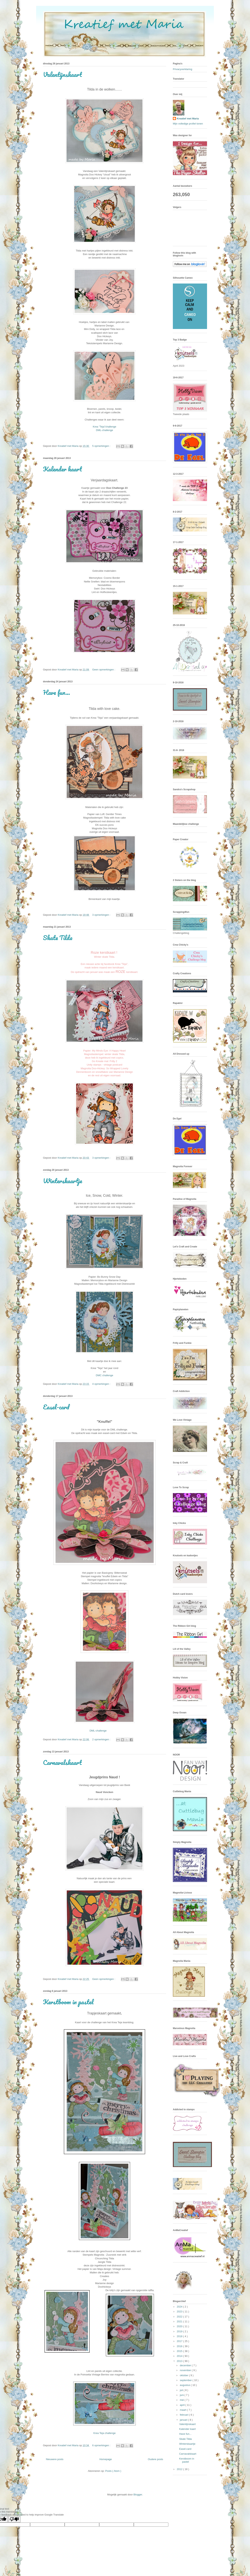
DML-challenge (104, 430)
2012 (180, 2469)
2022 (180, 2316)
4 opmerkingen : (101, 1383)
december (186, 2365)
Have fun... (56, 692)
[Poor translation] (14, 2519)
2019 (180, 2331)
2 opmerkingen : (101, 1739)
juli (182, 2390)
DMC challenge (104, 1375)
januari (184, 2419)
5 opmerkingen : (101, 445)
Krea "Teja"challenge (104, 426)
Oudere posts (155, 2459)
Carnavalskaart (62, 1762)
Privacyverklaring (182, 69)
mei (182, 2399)
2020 (180, 2326)
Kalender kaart (62, 469)
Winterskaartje (62, 1181)
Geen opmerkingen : (104, 669)
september (186, 2380)
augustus (185, 2385)
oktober (184, 2375)
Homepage (105, 2459)
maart (183, 2409)
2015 (180, 2351)
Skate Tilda (57, 937)
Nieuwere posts (54, 2459)
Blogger (137, 2494)
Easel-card (56, 1407)
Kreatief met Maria (188, 118)
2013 (180, 2361)
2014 (180, 2356)
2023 (180, 2311)
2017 (180, 2341)
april (182, 2405)
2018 (180, 2336)
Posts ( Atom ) (113, 2470)
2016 (180, 2346)
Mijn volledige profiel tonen (188, 123)
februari (184, 2414)
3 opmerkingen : (101, 914)
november (186, 2370)
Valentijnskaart (62, 74)
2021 (180, 2321)
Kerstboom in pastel (68, 2002)
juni (182, 2395)
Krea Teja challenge (104, 2433)
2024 (180, 2306)
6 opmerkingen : (101, 2445)
